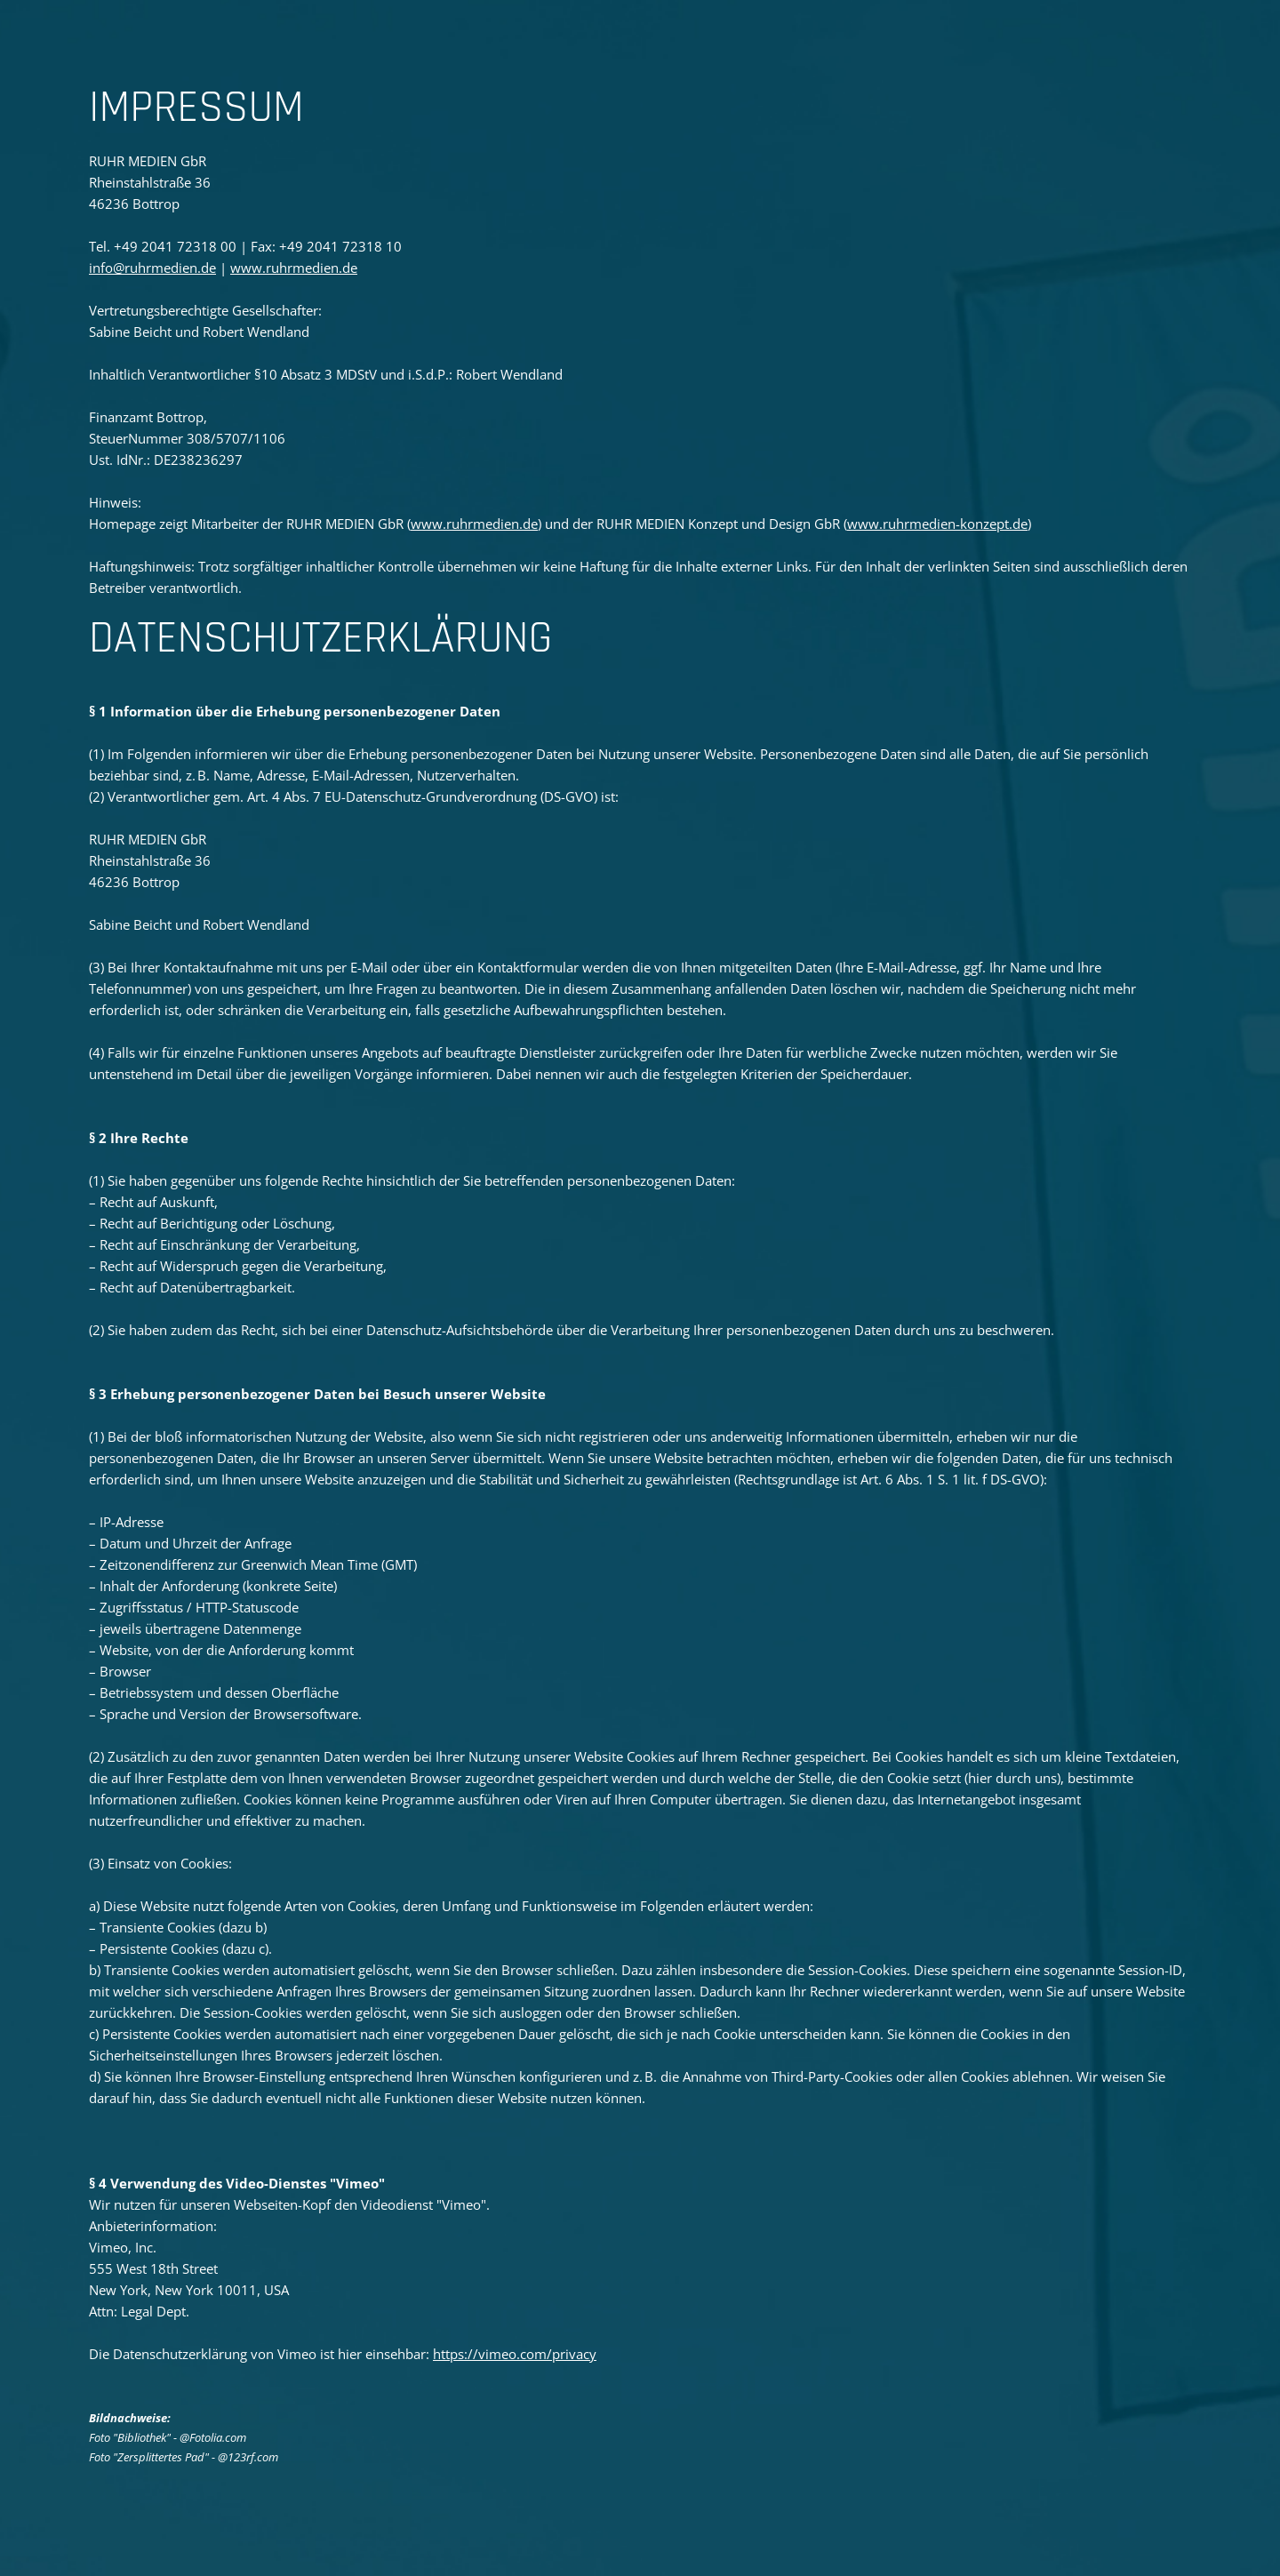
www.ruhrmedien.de (293, 267)
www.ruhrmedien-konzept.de (937, 523)
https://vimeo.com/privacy (514, 2354)
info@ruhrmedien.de (152, 267)
